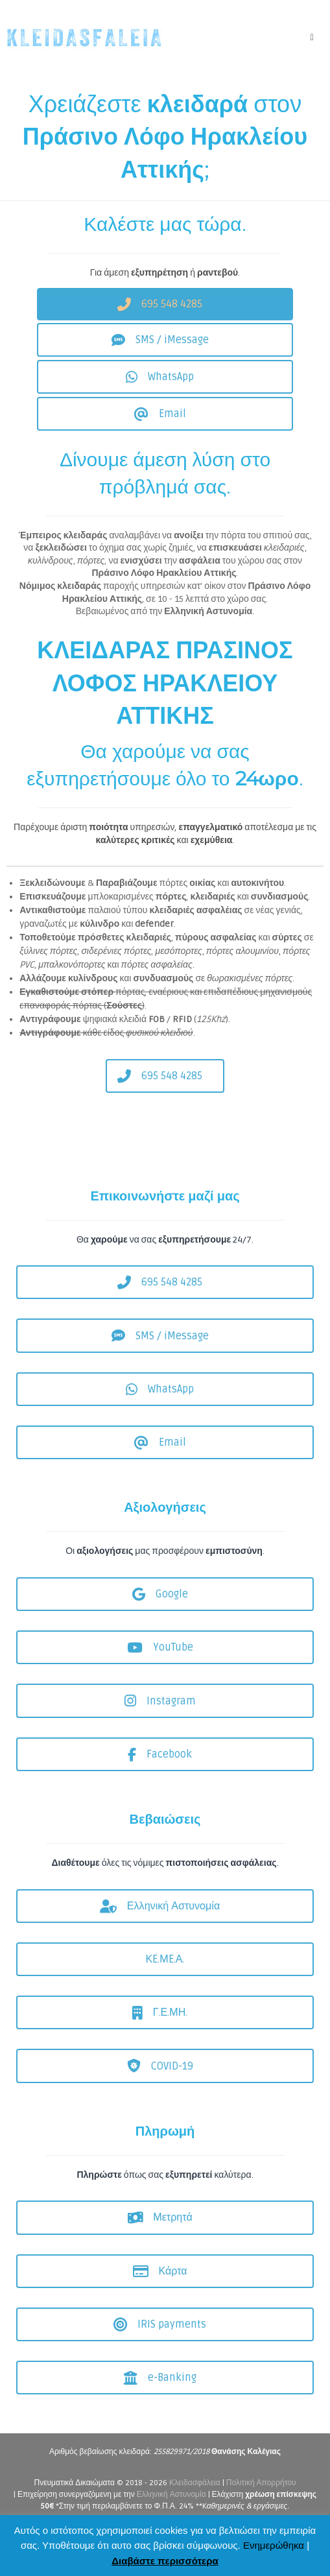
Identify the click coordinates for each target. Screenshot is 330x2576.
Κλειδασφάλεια (194, 2483)
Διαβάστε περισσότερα (165, 2560)
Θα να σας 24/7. (165, 1239)
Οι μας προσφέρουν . (165, 1550)
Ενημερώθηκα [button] (273, 2545)
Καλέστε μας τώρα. (165, 224)
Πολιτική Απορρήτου (261, 2483)
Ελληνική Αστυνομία (171, 2494)
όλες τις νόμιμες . (164, 1862)
